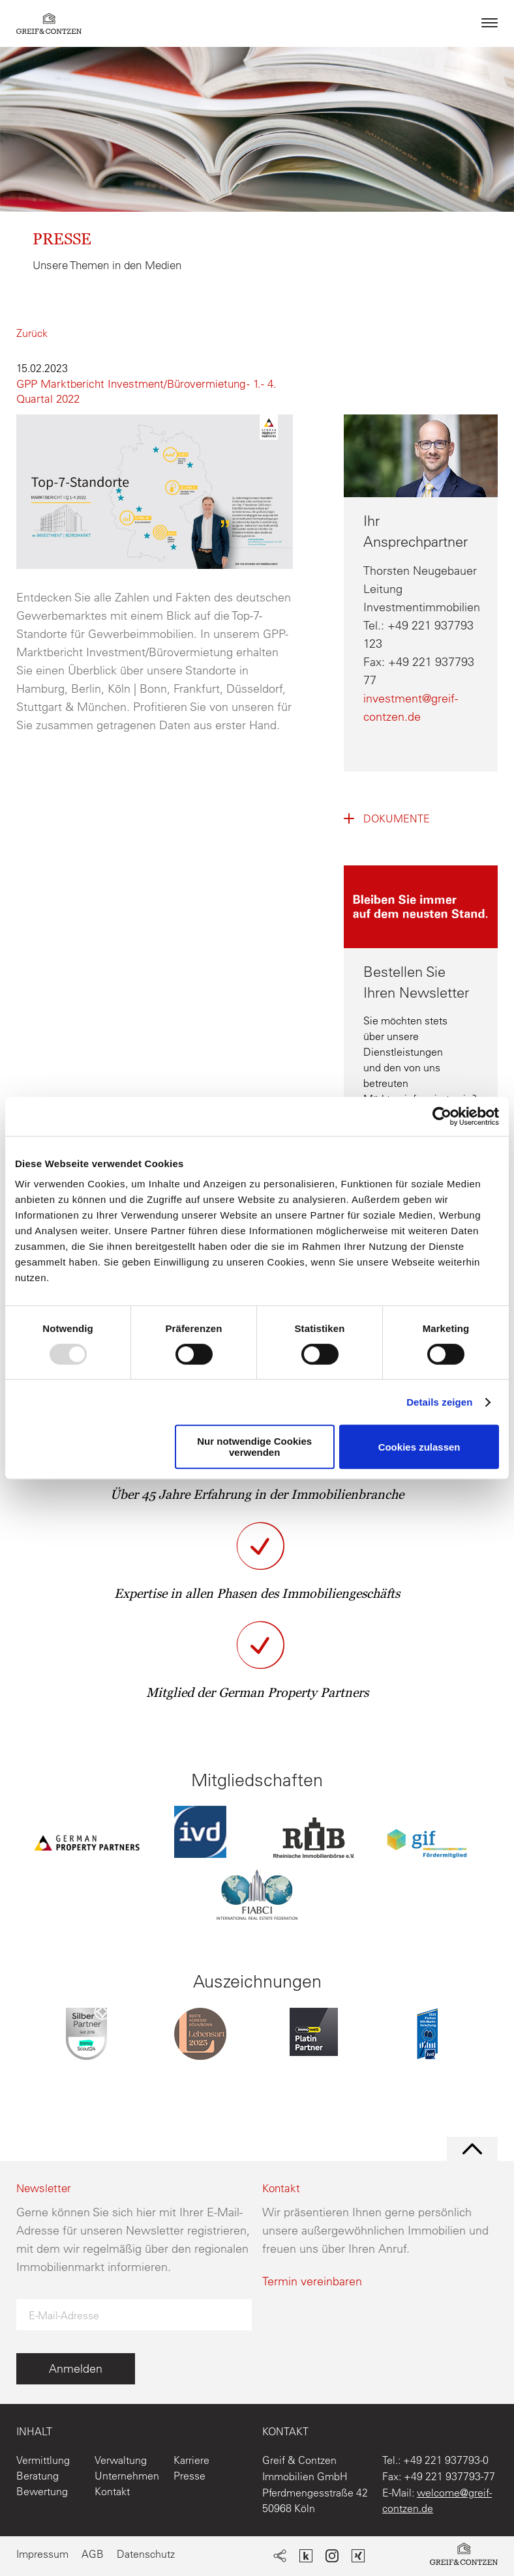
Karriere (191, 2460)
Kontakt (112, 2491)
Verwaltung (121, 2460)
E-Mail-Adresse (64, 2315)
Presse (189, 2475)
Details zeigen (439, 1402)
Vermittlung (43, 2460)
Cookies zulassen (419, 1447)
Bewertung (42, 2491)
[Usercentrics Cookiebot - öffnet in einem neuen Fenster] (442, 1116)
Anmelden (75, 2368)
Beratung (37, 2475)
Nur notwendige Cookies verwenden (254, 1447)
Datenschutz (146, 2553)
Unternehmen (127, 2475)
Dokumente (396, 818)
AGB (93, 2553)
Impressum (42, 2553)
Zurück (32, 333)
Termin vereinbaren (312, 2281)
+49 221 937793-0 (446, 2460)
